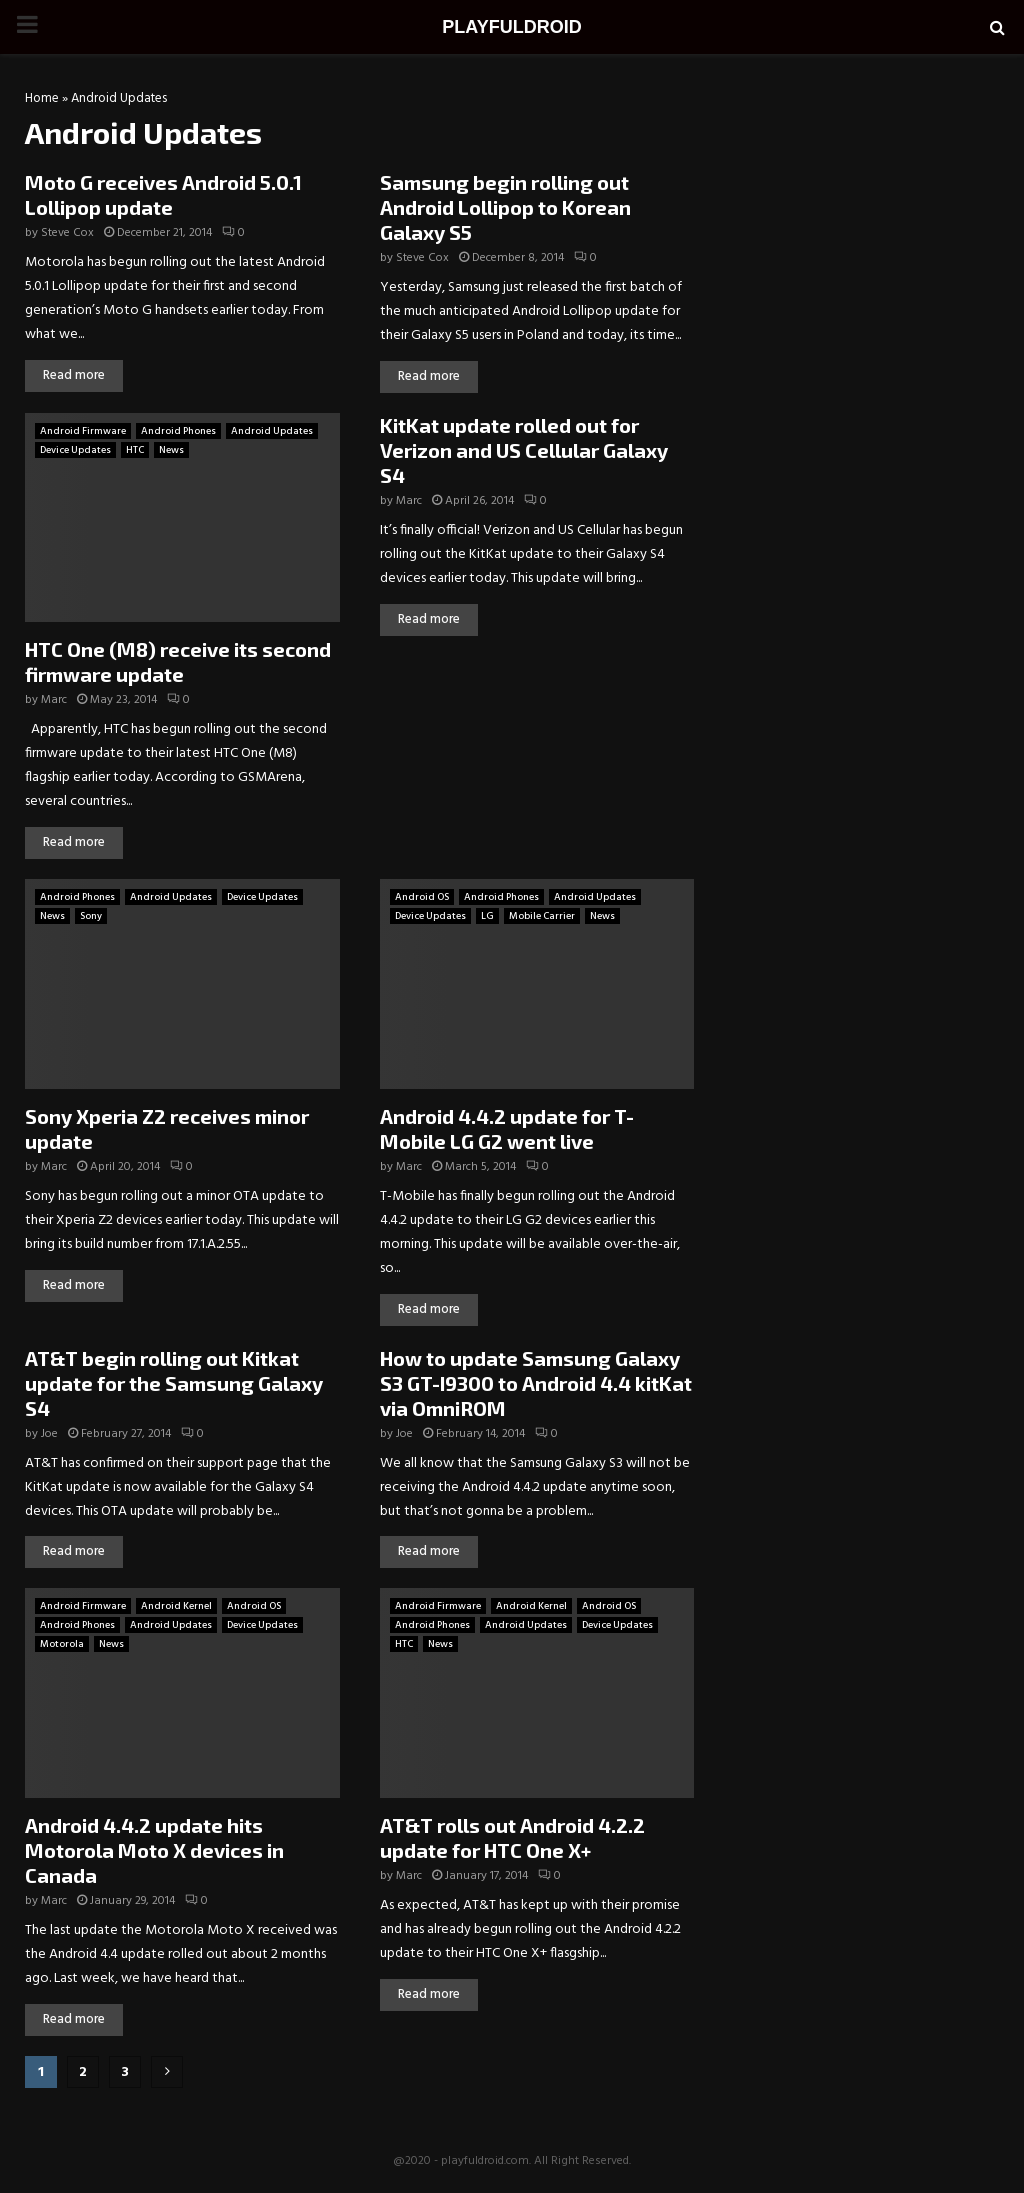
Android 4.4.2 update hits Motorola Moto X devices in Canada (154, 1850)
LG (487, 916)
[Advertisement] (864, 219)
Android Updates (272, 431)
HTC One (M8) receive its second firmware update (178, 661)
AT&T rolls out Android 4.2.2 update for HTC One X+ (512, 1837)
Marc (54, 700)
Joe (49, 1434)
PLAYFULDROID (511, 27)
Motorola (62, 1644)
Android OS (422, 897)
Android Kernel (176, 1606)
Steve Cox (67, 233)
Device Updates (75, 450)
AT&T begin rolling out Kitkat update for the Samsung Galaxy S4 (174, 1383)
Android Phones (178, 431)
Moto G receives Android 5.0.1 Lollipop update (163, 194)
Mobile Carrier (542, 916)
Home (42, 98)
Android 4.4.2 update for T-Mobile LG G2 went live (507, 1128)
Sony (91, 916)
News (171, 450)
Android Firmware (83, 431)
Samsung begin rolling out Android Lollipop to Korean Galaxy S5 (505, 207)
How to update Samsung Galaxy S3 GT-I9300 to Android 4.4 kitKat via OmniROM (536, 1383)
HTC (135, 450)
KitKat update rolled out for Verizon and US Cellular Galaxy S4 (524, 450)
